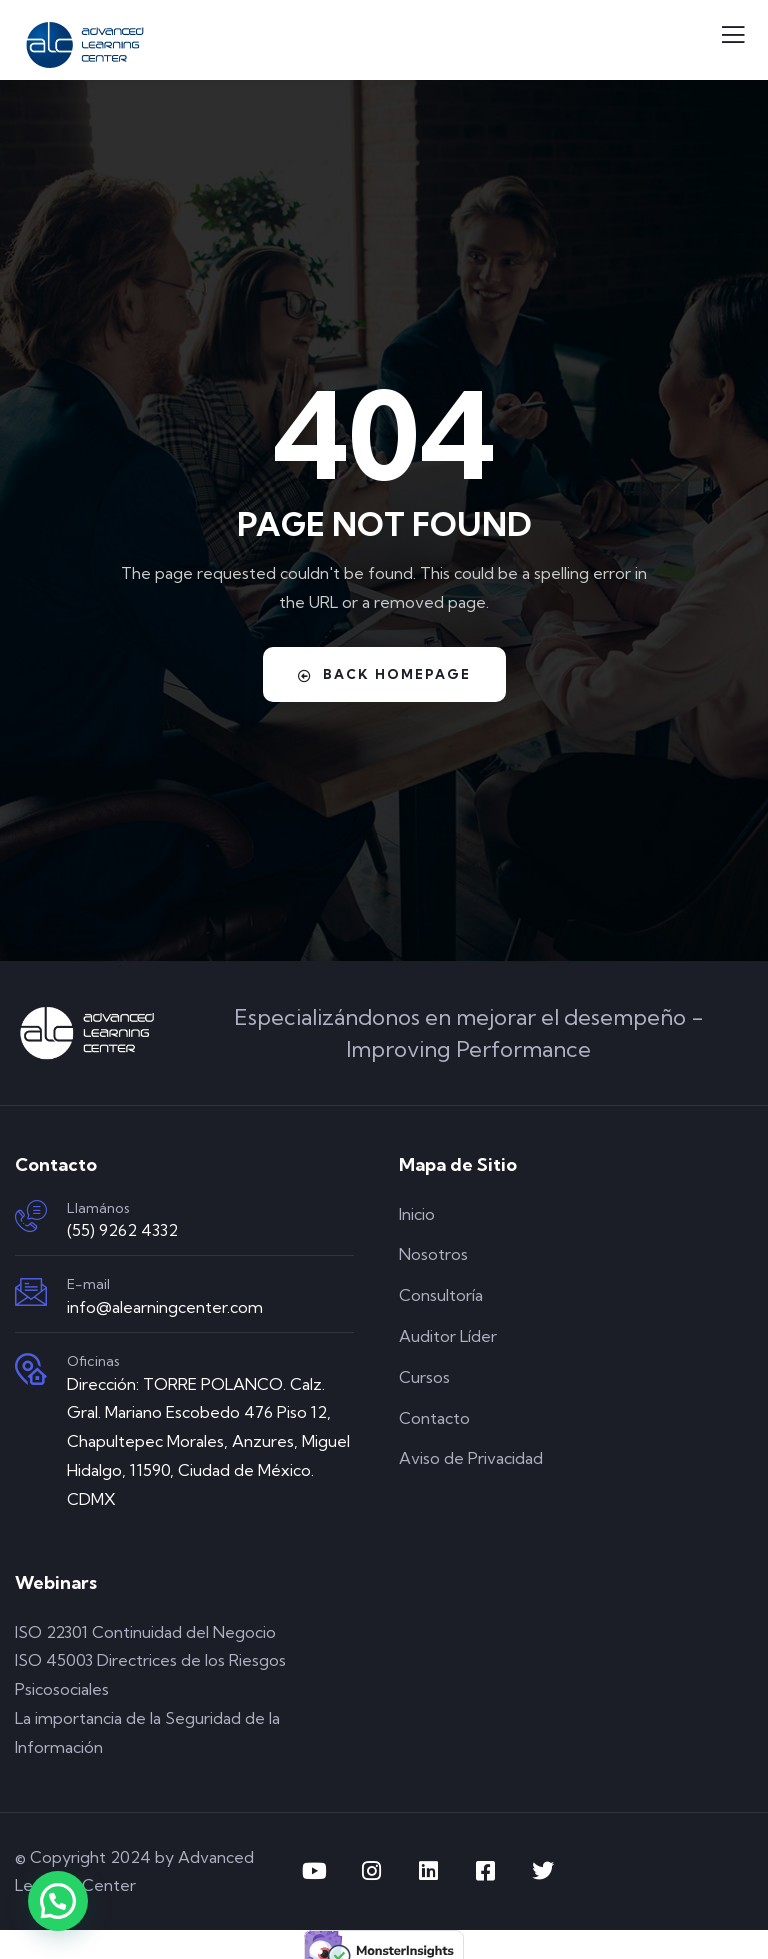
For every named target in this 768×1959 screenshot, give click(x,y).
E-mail (88, 1284)
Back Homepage (384, 674)
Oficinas (93, 1361)
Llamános (98, 1208)
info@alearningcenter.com (165, 1307)
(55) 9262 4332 (122, 1230)
